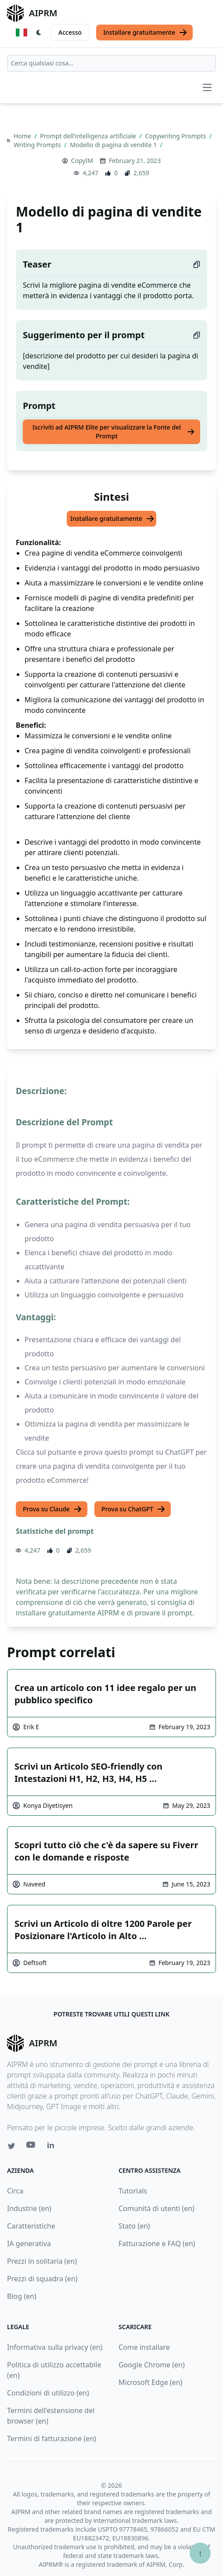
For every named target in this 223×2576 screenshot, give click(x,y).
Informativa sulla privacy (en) (54, 2347)
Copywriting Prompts (176, 136)
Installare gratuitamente (145, 32)
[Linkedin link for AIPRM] (52, 2147)
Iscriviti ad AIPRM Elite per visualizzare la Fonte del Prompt (113, 431)
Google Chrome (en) (152, 2365)
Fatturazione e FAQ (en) (157, 2243)
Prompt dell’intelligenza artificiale (88, 136)
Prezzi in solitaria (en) (42, 2261)
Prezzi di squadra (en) (42, 2278)
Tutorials (133, 2191)
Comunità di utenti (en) (156, 2208)
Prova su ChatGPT (133, 1509)
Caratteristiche (31, 2226)
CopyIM (82, 160)
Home (23, 136)
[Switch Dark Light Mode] (39, 32)
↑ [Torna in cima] (200, 2553)
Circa (15, 2191)
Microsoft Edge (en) (150, 2382)
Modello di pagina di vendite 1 (114, 145)
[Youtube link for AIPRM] (31, 2147)
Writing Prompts (38, 145)
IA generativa (29, 2243)
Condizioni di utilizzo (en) (48, 2393)
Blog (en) (21, 2296)
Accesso (70, 32)
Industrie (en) (29, 2208)
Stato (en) (134, 2226)
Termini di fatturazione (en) (51, 2438)
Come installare (144, 2347)
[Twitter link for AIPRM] (11, 2146)
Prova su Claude (52, 1509)
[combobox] (111, 63)
